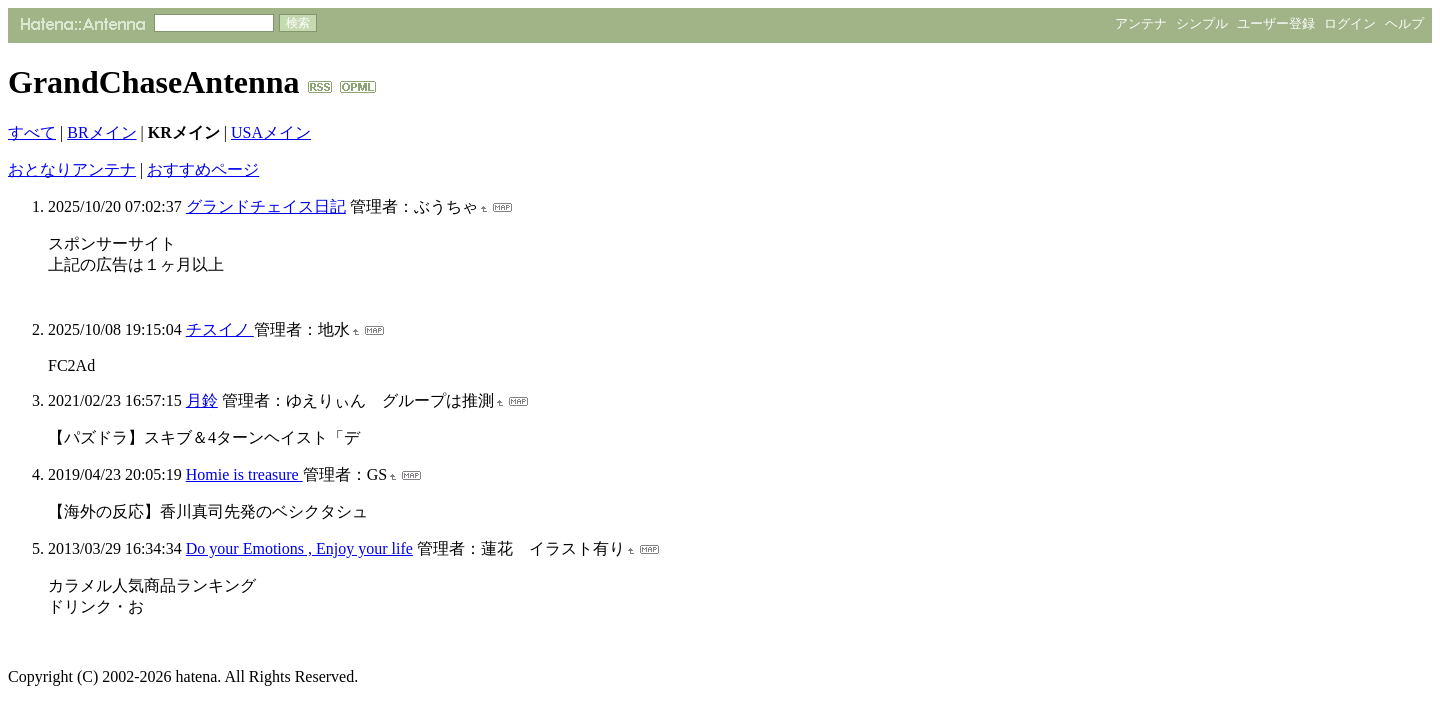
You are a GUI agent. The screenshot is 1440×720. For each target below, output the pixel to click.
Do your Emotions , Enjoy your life (299, 548)
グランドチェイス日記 (266, 206)
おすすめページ (203, 169)
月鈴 (202, 400)
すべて (32, 132)
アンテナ (1141, 23)
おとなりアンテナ (72, 169)
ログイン (1350, 23)
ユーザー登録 (1276, 23)
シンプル (1202, 23)
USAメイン (271, 132)
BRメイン (101, 132)
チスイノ (220, 329)
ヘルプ (1404, 23)
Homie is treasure (244, 474)
